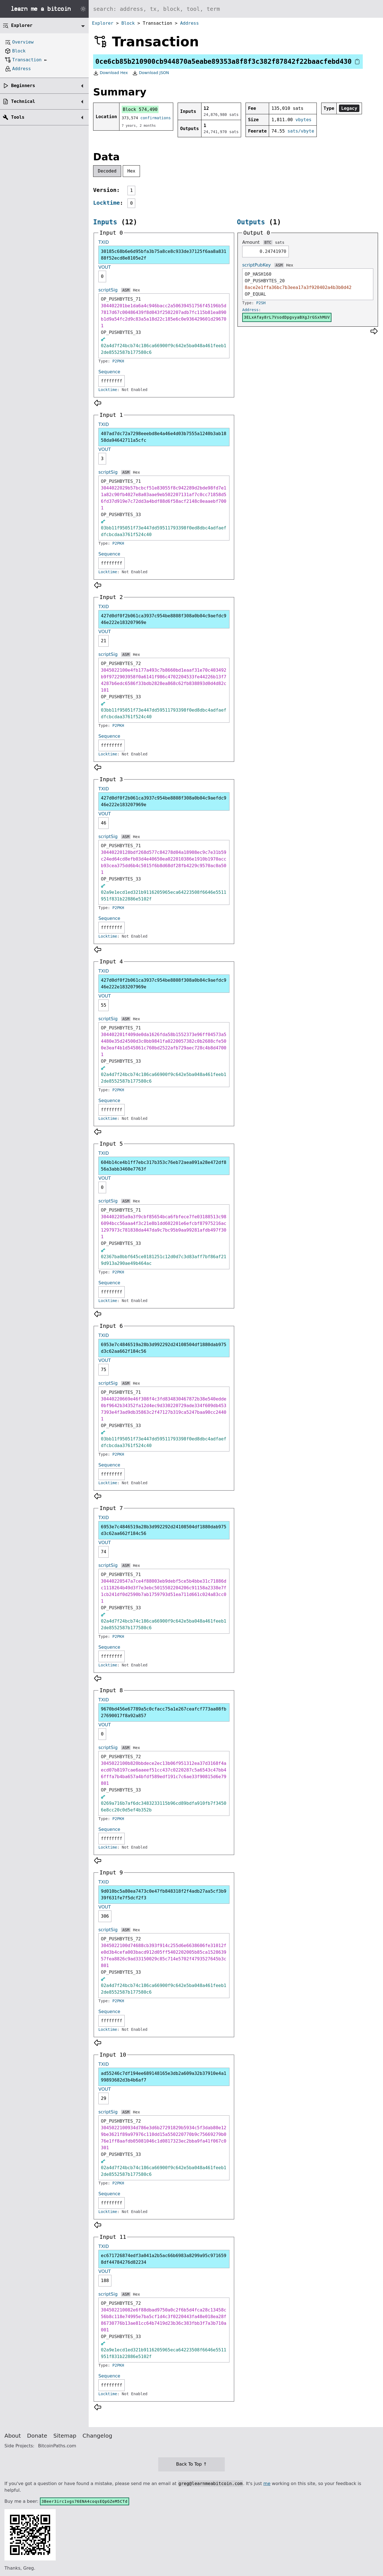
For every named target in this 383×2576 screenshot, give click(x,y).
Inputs (105, 222)
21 (103, 640)
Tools (17, 117)
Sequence (109, 371)
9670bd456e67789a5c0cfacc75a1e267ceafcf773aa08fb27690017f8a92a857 (163, 1712)
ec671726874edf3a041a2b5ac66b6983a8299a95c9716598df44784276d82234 (163, 2259)
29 (103, 2098)
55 (103, 1005)
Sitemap (64, 2435)
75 (103, 1369)
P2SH (261, 303)
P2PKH (118, 361)
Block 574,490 (140, 109)
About (12, 2435)
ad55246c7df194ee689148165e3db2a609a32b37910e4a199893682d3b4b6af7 (163, 2077)
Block (128, 23)
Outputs (251, 222)
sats (279, 242)
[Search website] (236, 9)
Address (189, 23)
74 (103, 1551)
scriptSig (108, 290)
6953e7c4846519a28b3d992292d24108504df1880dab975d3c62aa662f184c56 (163, 1348)
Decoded (107, 171)
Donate (37, 2435)
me (266, 2483)
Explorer (102, 23)
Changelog (97, 2435)
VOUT (104, 267)
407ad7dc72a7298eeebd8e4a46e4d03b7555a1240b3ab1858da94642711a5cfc (163, 437)
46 (103, 823)
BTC (267, 242)
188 (105, 2280)
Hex (131, 171)
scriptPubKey (256, 265)
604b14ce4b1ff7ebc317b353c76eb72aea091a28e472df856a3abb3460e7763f (163, 1166)
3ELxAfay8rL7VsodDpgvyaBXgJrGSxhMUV (287, 317)
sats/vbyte (300, 131)
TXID (103, 242)
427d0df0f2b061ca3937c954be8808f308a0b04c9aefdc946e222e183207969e (163, 619)
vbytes (303, 119)
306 (105, 1916)
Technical (23, 101)
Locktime (106, 202)
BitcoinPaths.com (57, 2445)
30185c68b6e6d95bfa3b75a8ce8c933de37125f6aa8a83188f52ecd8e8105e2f (163, 255)
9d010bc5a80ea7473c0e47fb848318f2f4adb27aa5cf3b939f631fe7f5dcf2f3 (163, 1894)
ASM (125, 290)
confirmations (156, 118)
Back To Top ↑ (191, 2464)
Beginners (23, 85)
